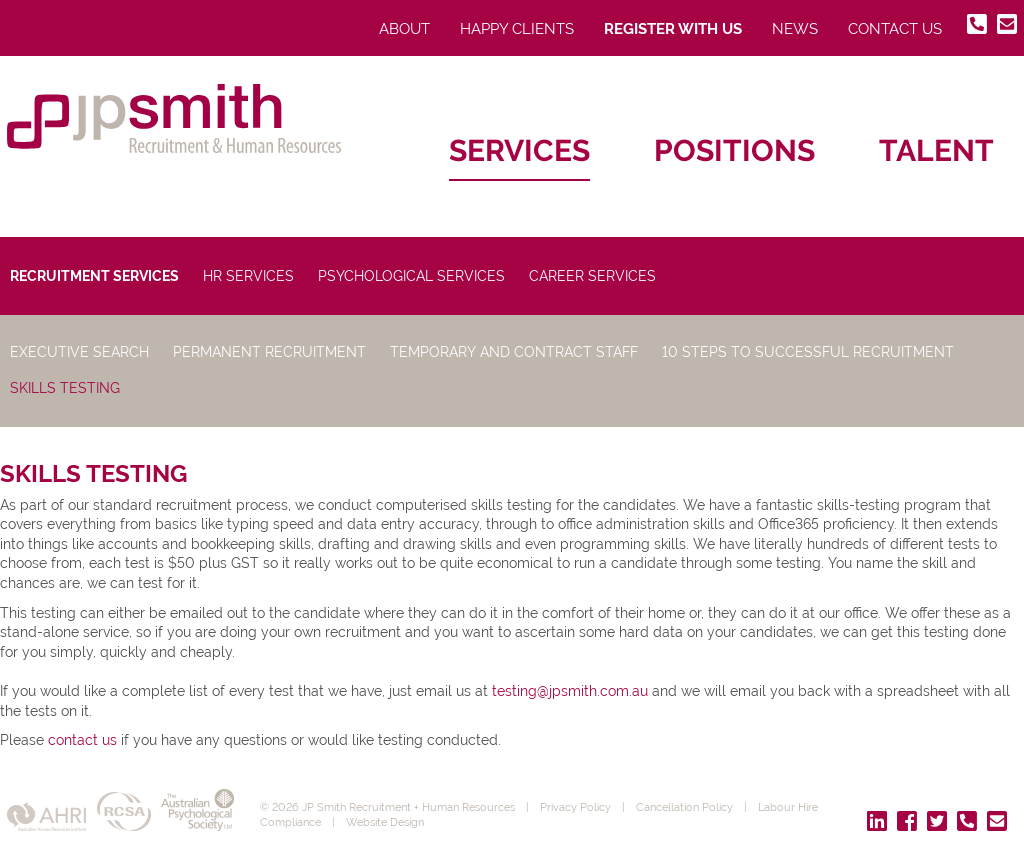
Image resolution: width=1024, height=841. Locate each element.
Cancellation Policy (684, 807)
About (404, 29)
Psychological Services (411, 276)
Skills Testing (65, 388)
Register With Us (673, 29)
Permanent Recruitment (269, 352)
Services (519, 150)
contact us (82, 740)
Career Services (592, 276)
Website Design (385, 822)
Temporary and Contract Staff (514, 352)
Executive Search (79, 352)
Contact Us (895, 29)
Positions (734, 150)
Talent (936, 150)
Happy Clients (517, 29)
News (795, 29)
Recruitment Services (94, 276)
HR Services (248, 276)
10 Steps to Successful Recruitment (808, 352)
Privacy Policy (575, 807)
